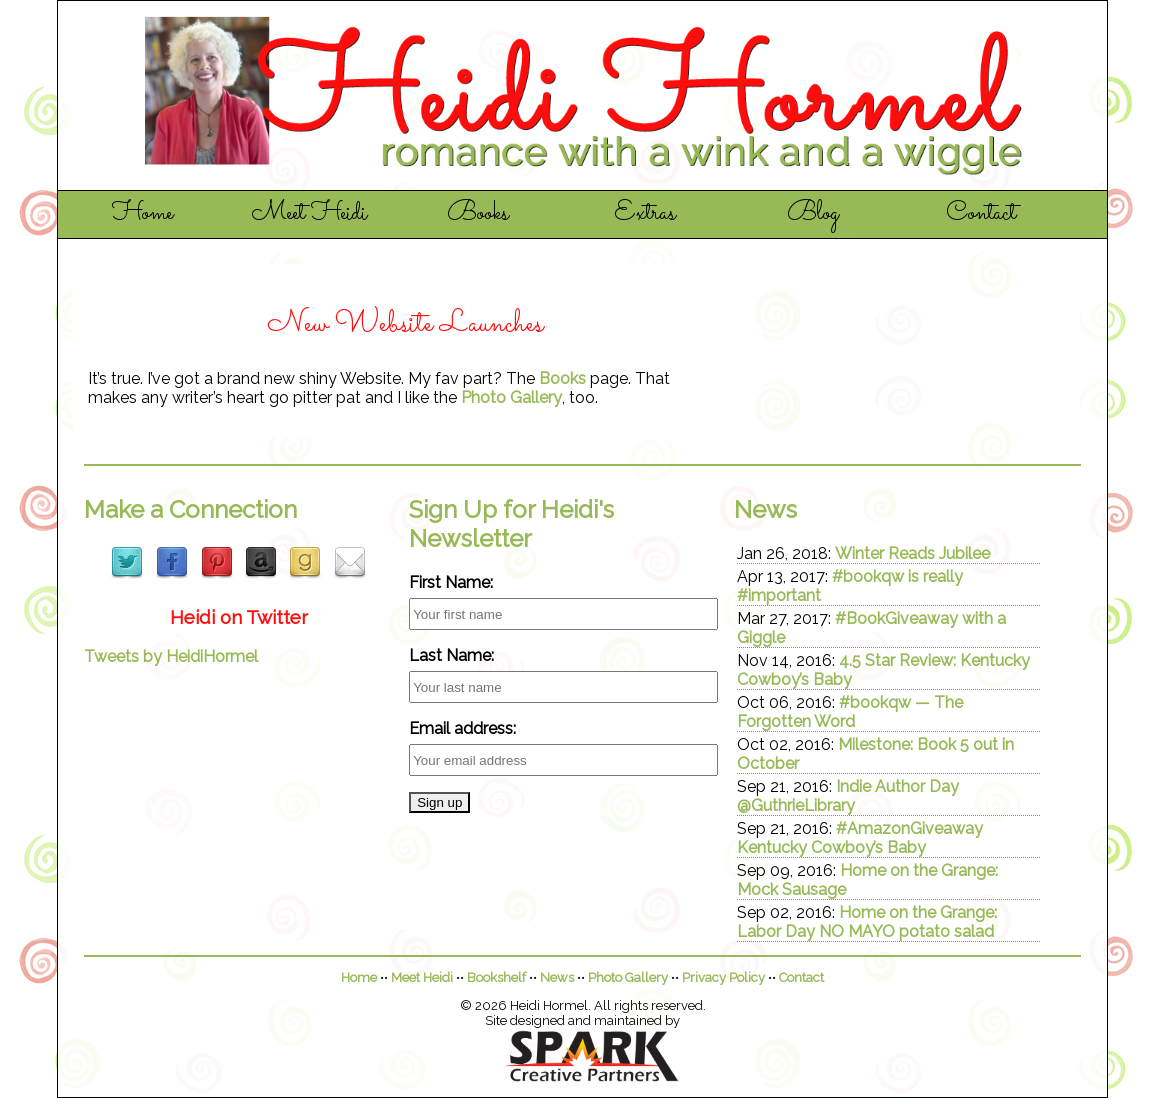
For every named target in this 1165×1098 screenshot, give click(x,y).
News (557, 977)
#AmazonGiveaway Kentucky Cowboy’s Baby (860, 838)
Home (142, 214)
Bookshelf (496, 977)
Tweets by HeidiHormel (171, 656)
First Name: (451, 582)
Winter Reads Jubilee (912, 553)
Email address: (462, 728)
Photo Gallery (511, 397)
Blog (813, 214)
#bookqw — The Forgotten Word (850, 712)
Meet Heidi (309, 214)
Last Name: (451, 655)
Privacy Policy (723, 977)
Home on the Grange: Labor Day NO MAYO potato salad (867, 922)
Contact (981, 214)
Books (478, 214)
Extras (645, 214)
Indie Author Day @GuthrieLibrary (848, 796)
